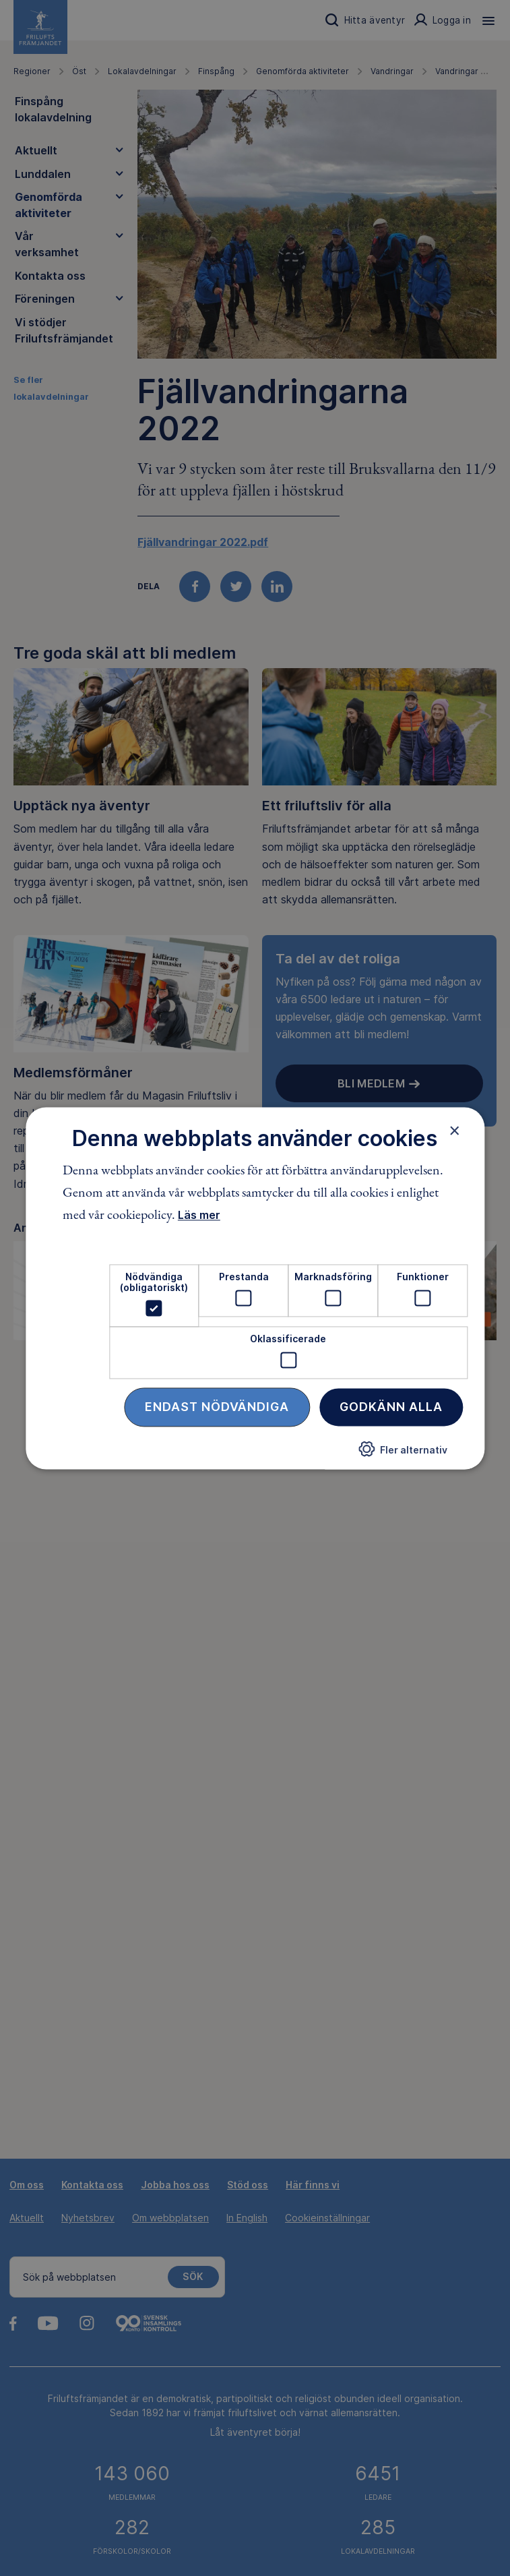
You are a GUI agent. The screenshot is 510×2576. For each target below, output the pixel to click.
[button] (403, 1454)
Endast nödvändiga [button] (217, 1407)
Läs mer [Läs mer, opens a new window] (199, 1215)
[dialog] (255, 1288)
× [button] (454, 1130)
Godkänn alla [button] (391, 1407)
